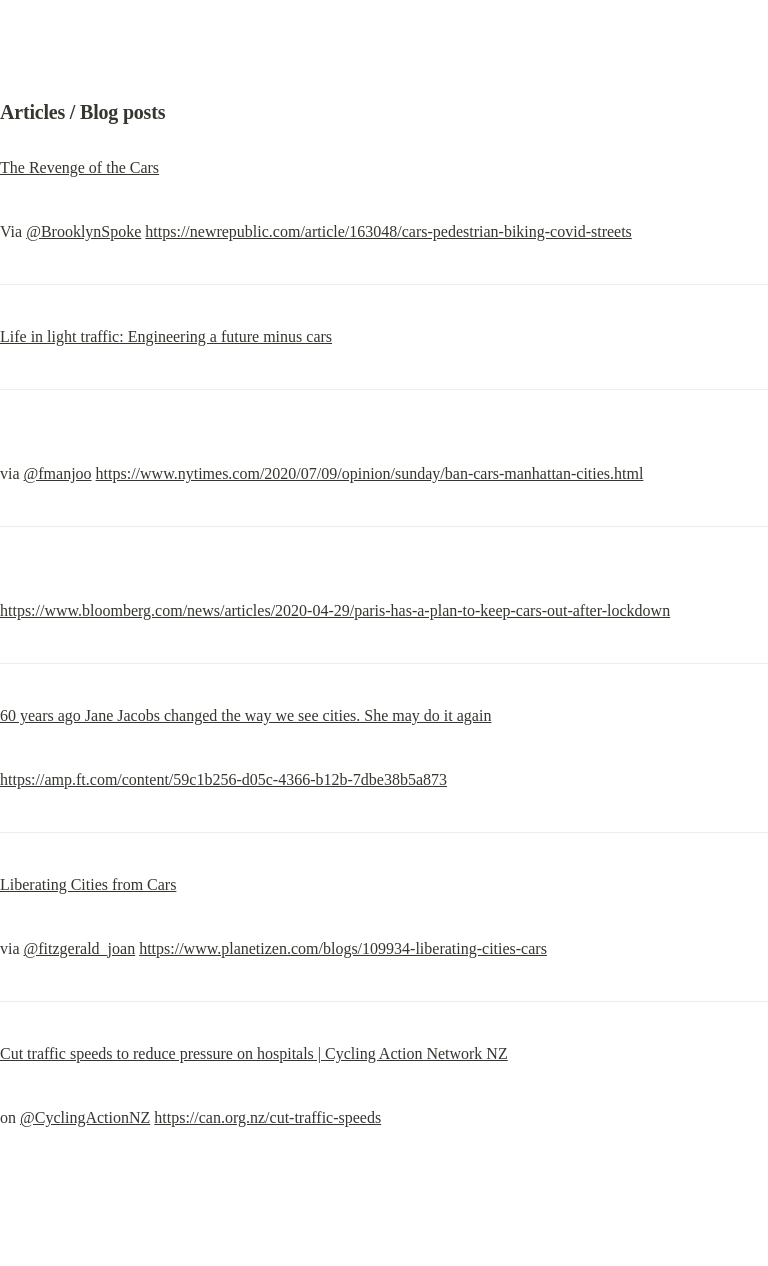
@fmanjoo (58, 473)
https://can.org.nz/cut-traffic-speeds (267, 1117)
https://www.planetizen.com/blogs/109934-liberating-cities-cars (343, 948)
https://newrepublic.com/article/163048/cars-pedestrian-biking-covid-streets (388, 231)
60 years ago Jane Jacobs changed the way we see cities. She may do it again (245, 715)
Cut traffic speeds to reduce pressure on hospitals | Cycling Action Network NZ (254, 1053)
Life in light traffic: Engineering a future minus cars (166, 336)
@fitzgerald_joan (80, 948)
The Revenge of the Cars (79, 167)
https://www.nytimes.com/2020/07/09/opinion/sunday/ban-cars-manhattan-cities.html (370, 473)
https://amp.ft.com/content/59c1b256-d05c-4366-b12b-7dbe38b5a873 (223, 779)
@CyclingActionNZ (85, 1117)
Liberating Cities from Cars (88, 884)
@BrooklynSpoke (83, 231)
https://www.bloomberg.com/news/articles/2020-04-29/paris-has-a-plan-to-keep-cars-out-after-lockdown (335, 610)
